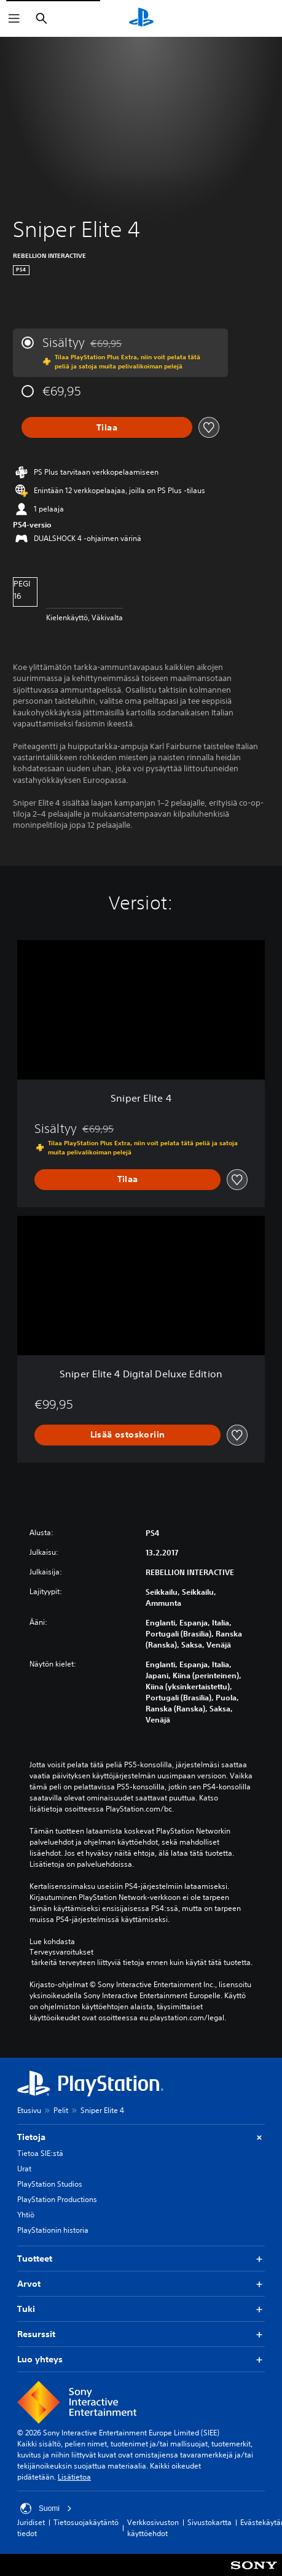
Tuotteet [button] (141, 2259)
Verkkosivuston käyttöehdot (153, 2528)
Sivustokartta (209, 2522)
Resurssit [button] (141, 2334)
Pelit (60, 2110)
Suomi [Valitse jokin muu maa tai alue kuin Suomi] (46, 2508)
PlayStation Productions (57, 2199)
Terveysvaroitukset (61, 1952)
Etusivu (29, 2110)
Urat (24, 2168)
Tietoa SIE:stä (40, 2153)
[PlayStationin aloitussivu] (141, 18)
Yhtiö (25, 2214)
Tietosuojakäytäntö (86, 2522)
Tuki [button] (141, 2309)
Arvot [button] (141, 2284)
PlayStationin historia (52, 2230)
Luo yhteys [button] (141, 2359)
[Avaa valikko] (14, 18)
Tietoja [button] (141, 2137)
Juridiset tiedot (31, 2528)
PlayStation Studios (49, 2184)
